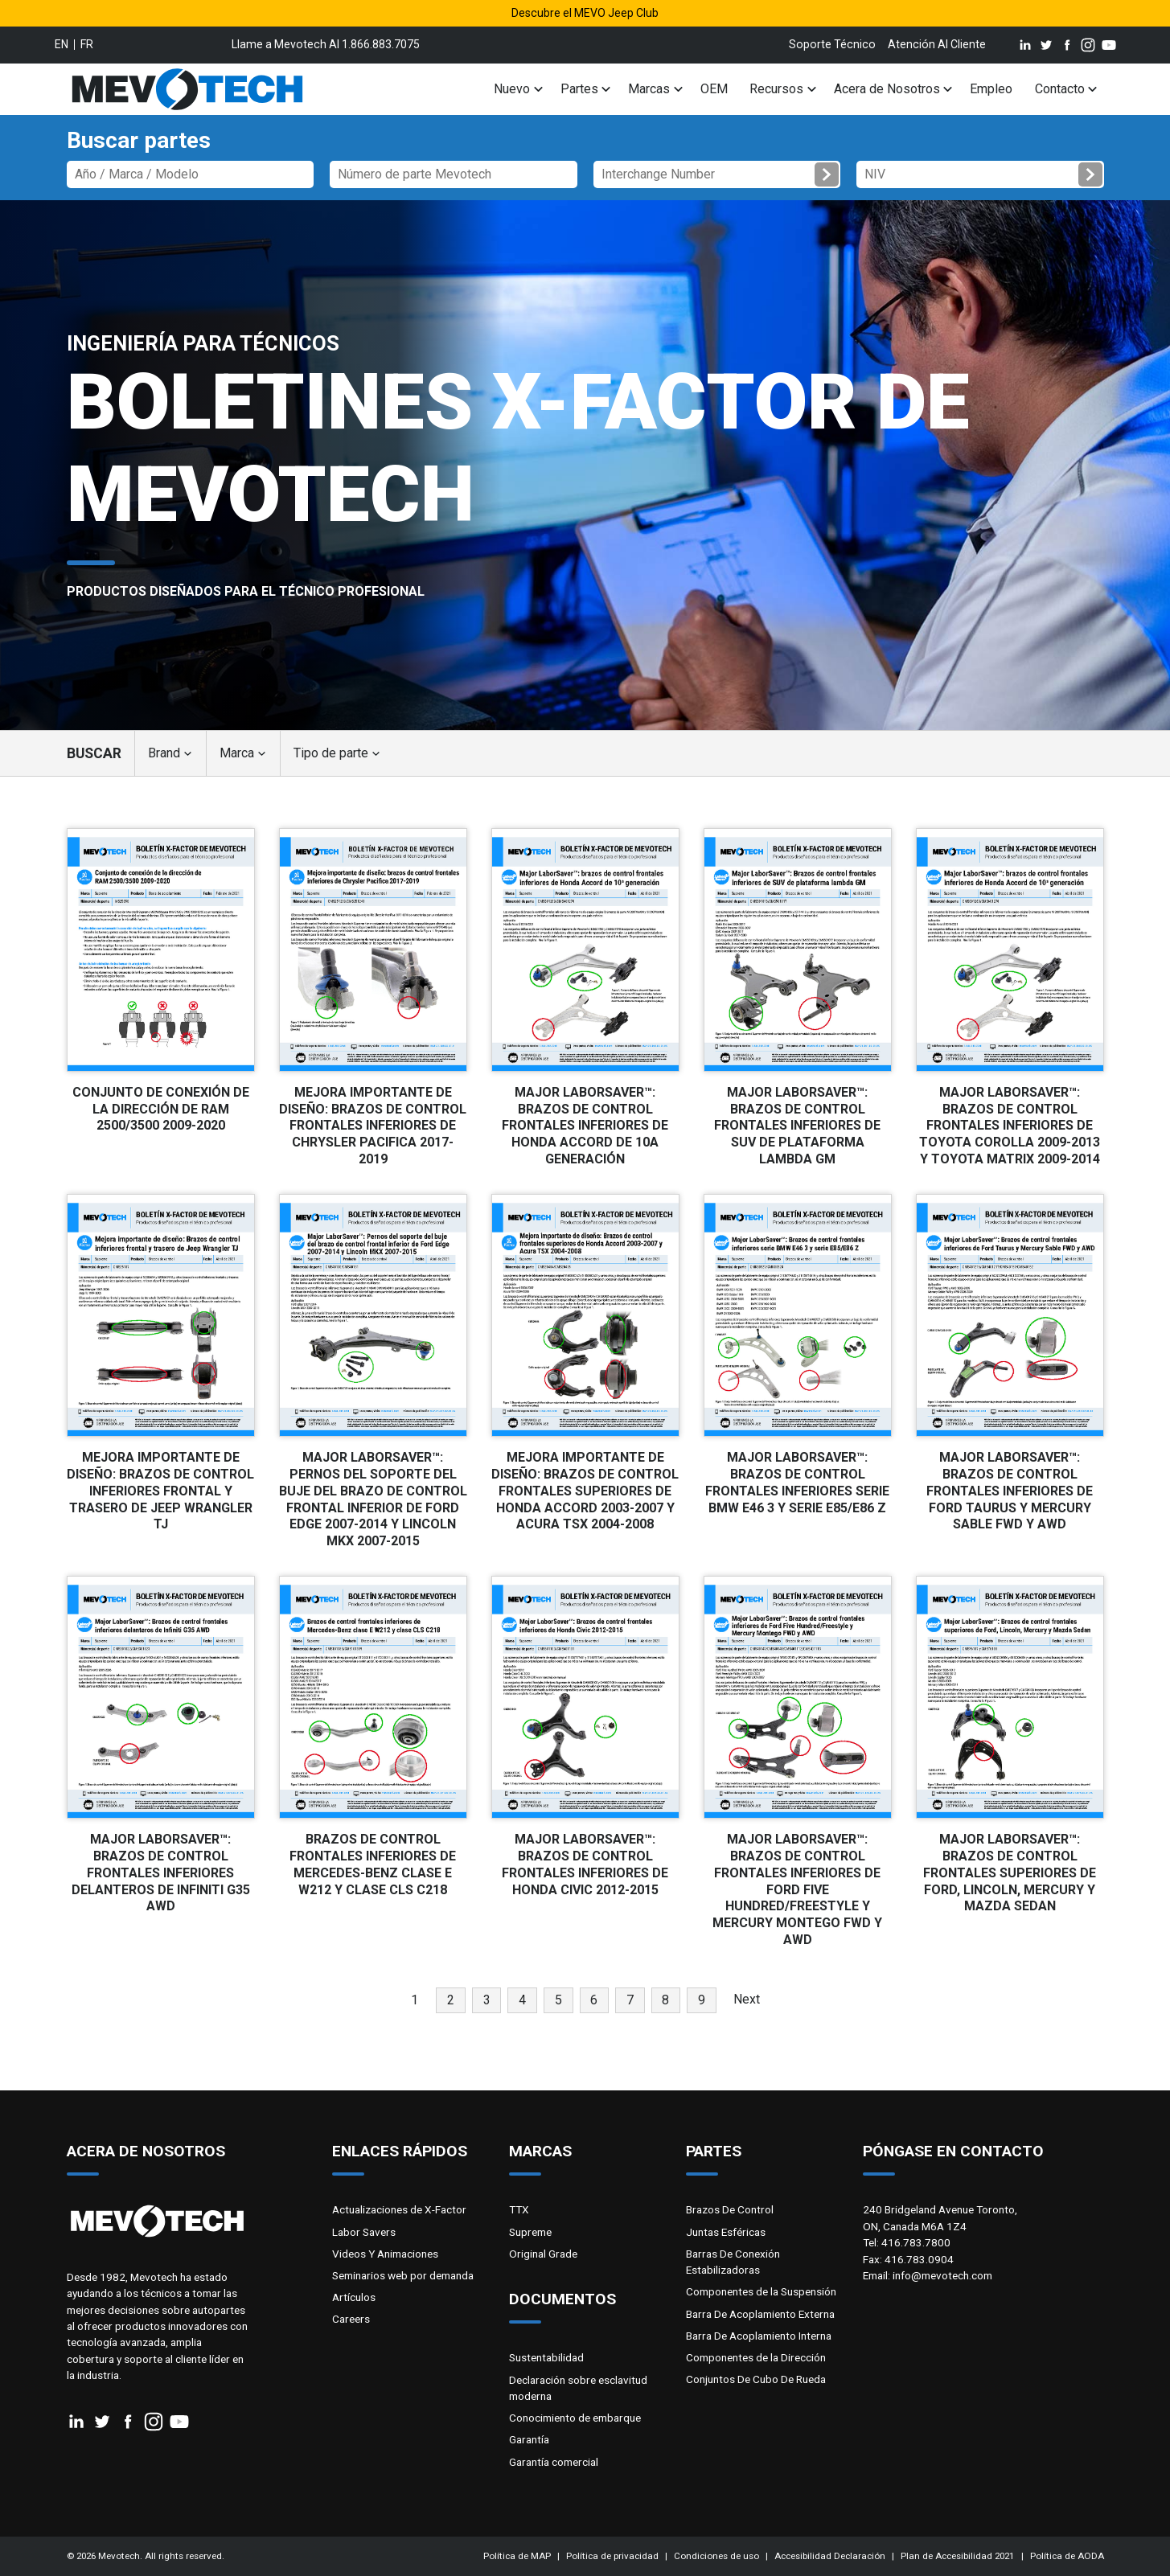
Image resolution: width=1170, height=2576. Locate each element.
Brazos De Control (730, 2209)
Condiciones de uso (716, 2556)
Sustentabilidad (546, 2357)
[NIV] (980, 174)
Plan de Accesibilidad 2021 (957, 2556)
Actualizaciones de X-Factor (399, 2209)
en (61, 44)
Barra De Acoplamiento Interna (758, 2335)
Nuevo (512, 88)
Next (746, 1999)
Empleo (991, 88)
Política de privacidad (612, 2556)
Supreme (530, 2231)
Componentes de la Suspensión (761, 2291)
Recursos (776, 88)
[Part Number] (190, 174)
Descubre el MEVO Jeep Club (585, 12)
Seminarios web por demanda (403, 2275)
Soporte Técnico (832, 44)
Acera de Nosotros (887, 88)
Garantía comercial (553, 2461)
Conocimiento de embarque (575, 2417)
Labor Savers (364, 2231)
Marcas (649, 88)
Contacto (1060, 88)
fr (86, 44)
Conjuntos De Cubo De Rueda (756, 2379)
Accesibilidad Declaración (829, 2556)
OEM (714, 88)
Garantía (529, 2439)
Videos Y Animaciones (385, 2253)
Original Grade (543, 2253)
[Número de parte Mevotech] (453, 174)
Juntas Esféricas (726, 2231)
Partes (579, 88)
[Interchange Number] (717, 174)
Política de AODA (1067, 2556)
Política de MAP (517, 2556)
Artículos (354, 2297)
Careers (351, 2318)
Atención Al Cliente (937, 44)
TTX (519, 2209)
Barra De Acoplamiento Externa (760, 2313)
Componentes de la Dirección (756, 2357)
